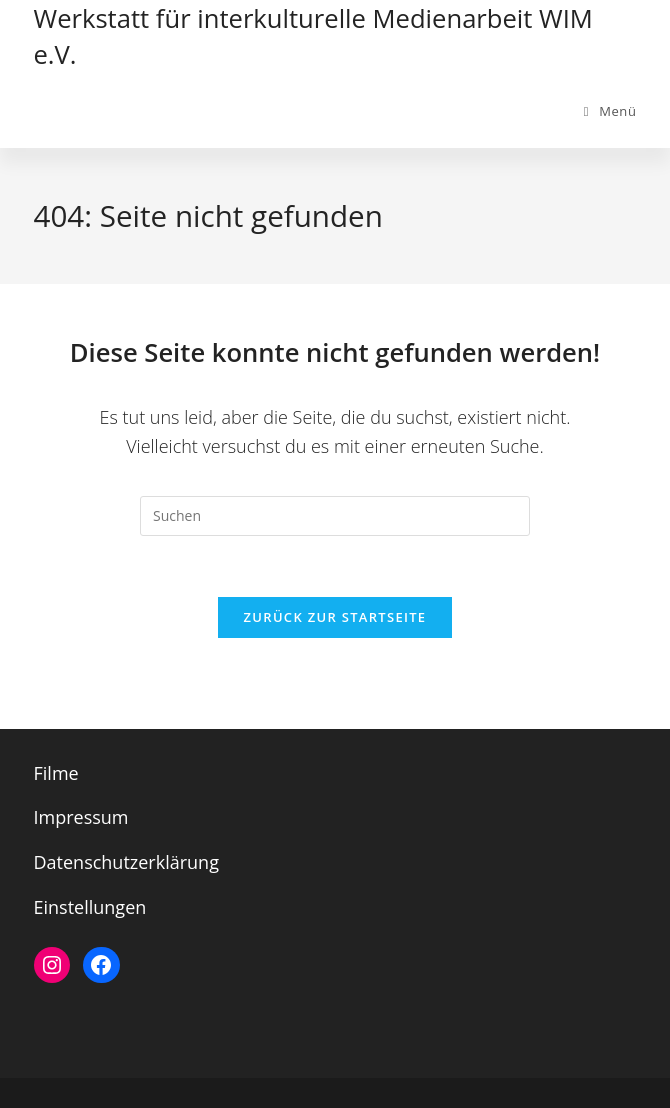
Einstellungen (90, 907)
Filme (56, 773)
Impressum (81, 817)
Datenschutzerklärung (126, 862)
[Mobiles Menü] (610, 111)
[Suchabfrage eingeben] (335, 516)
